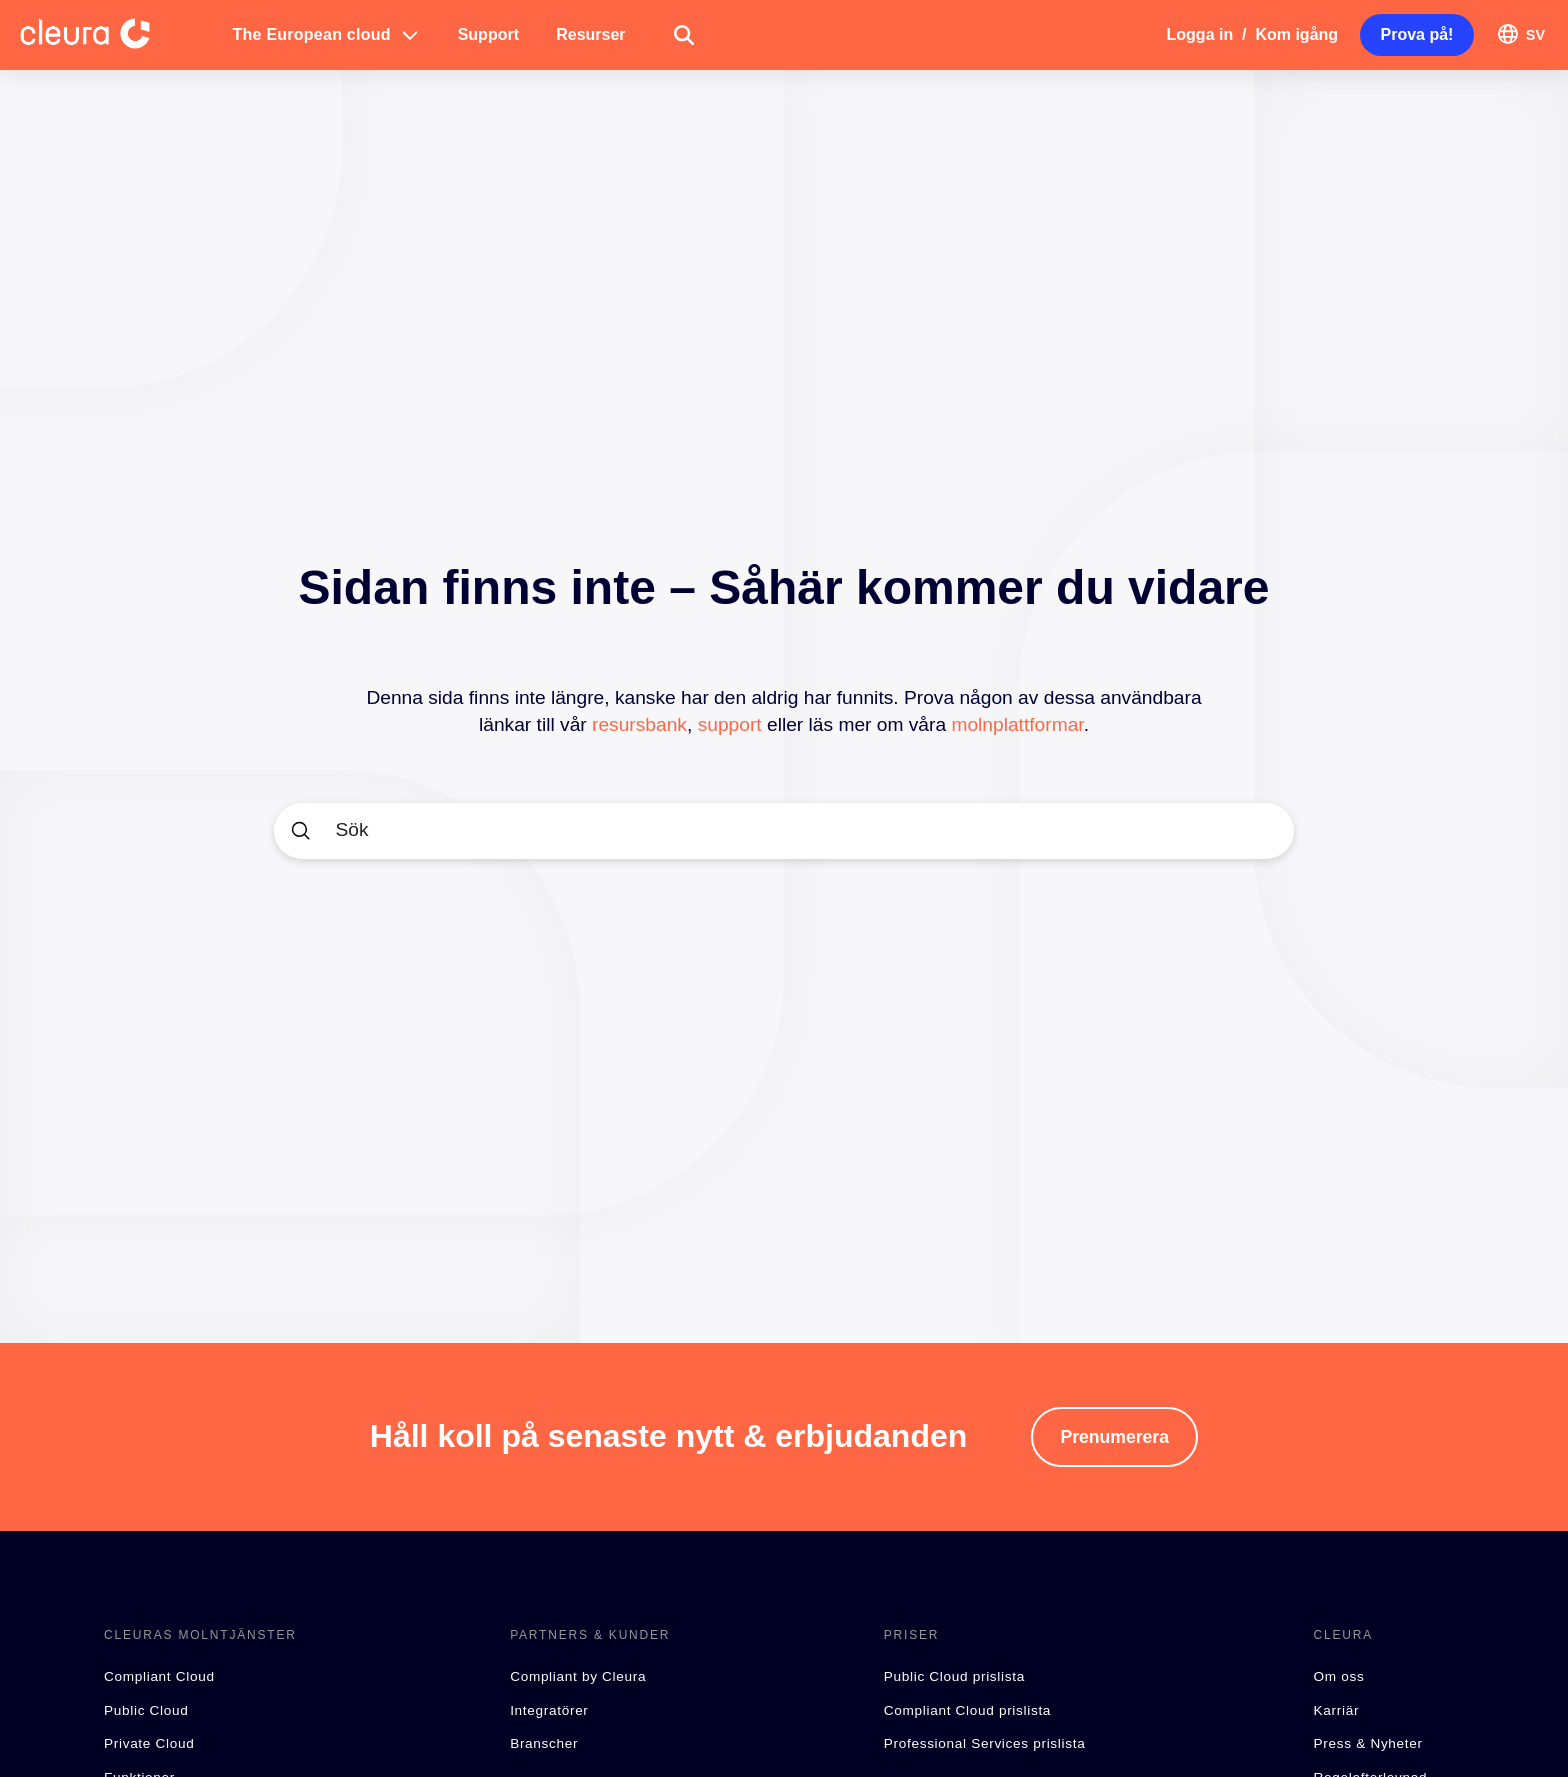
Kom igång (1296, 34)
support (730, 724)
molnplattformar (1017, 724)
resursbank (639, 724)
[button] (327, 35)
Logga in (1200, 34)
